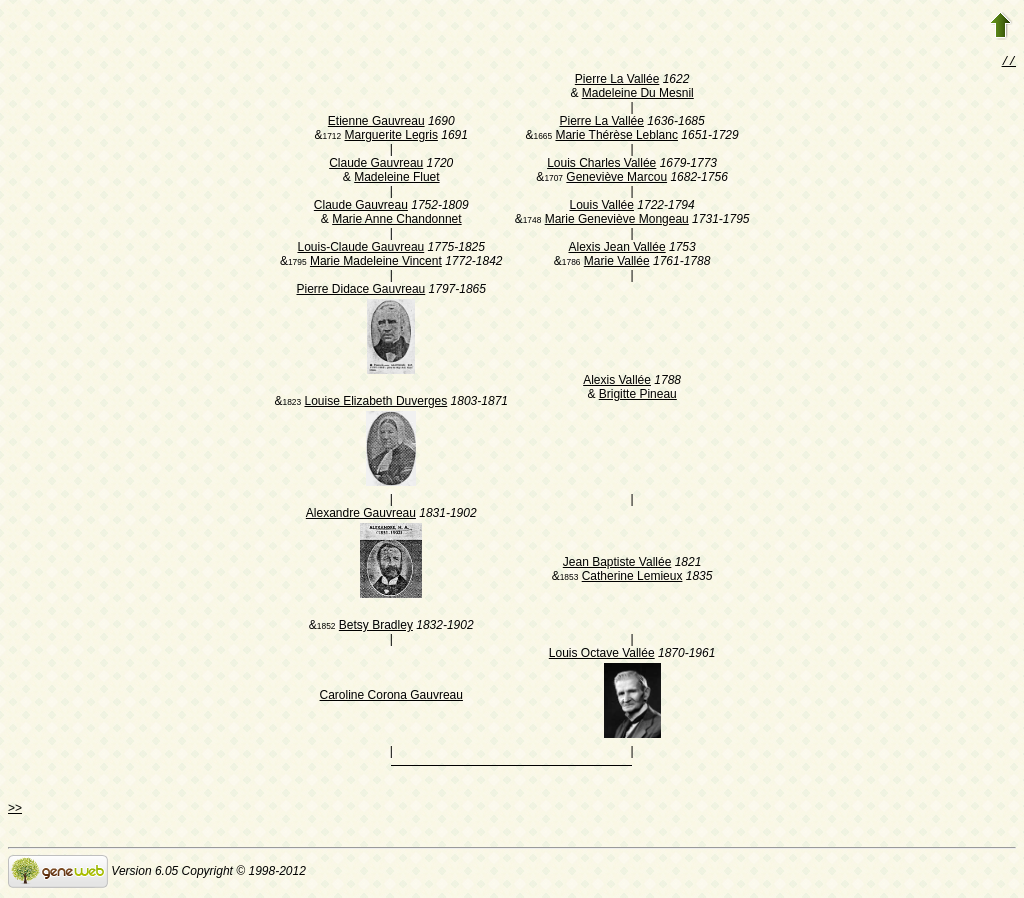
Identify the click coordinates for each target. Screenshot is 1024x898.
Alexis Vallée (617, 382)
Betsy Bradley (376, 627)
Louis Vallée (601, 207)
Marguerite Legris (391, 137)
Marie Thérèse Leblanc (616, 137)
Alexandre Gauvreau (361, 515)
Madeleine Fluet (396, 179)
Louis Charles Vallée (601, 165)
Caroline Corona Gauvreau (391, 697)
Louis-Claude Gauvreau (360, 249)
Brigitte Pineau (638, 396)
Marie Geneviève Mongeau (617, 221)
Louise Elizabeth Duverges (375, 403)
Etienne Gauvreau (376, 123)
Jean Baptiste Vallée (617, 564)
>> (15, 810)
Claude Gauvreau (376, 165)
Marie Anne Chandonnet (396, 221)
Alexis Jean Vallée (616, 249)
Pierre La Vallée (617, 81)
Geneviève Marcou (616, 179)
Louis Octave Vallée (602, 655)
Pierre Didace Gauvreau (361, 291)
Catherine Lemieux (632, 578)
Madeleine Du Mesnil (638, 95)
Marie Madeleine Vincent (376, 263)
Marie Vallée (617, 263)
